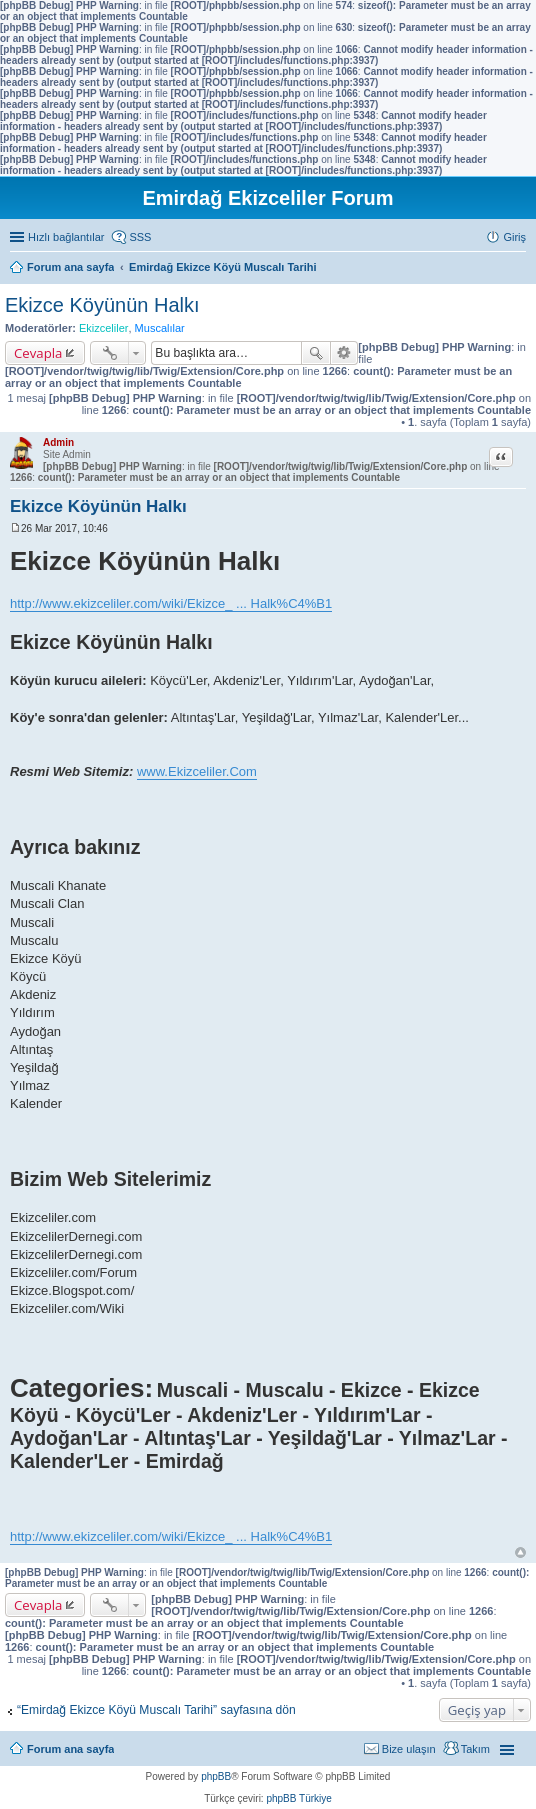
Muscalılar (160, 328)
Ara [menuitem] (521, 269)
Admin (58, 442)
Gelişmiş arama (344, 353)
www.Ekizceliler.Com (197, 771)
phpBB (216, 1776)
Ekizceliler (104, 328)
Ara (316, 353)
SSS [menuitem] (140, 237)
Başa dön (520, 1552)
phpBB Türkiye (298, 1798)
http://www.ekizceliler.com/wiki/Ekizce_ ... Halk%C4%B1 (171, 603)
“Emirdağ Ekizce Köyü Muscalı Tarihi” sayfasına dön (156, 1710)
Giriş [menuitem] (514, 237)
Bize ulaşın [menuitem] (409, 1749)
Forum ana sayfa (70, 1749)
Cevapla (38, 353)
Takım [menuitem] (475, 1749)
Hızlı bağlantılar (66, 237)
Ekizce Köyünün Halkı (102, 305)
